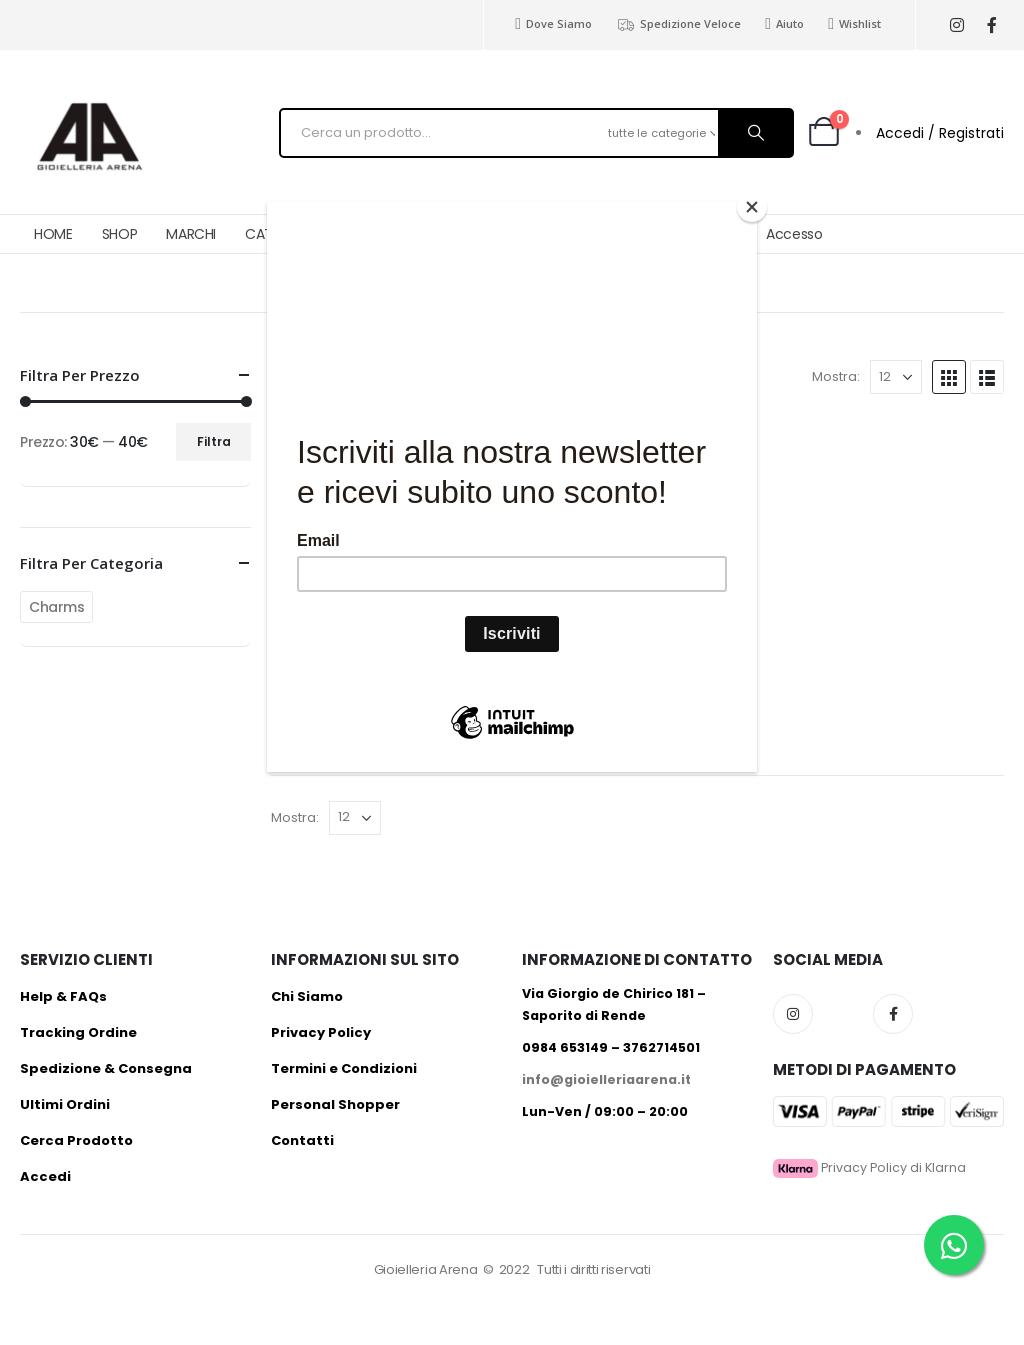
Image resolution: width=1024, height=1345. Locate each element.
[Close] (752, 207)
